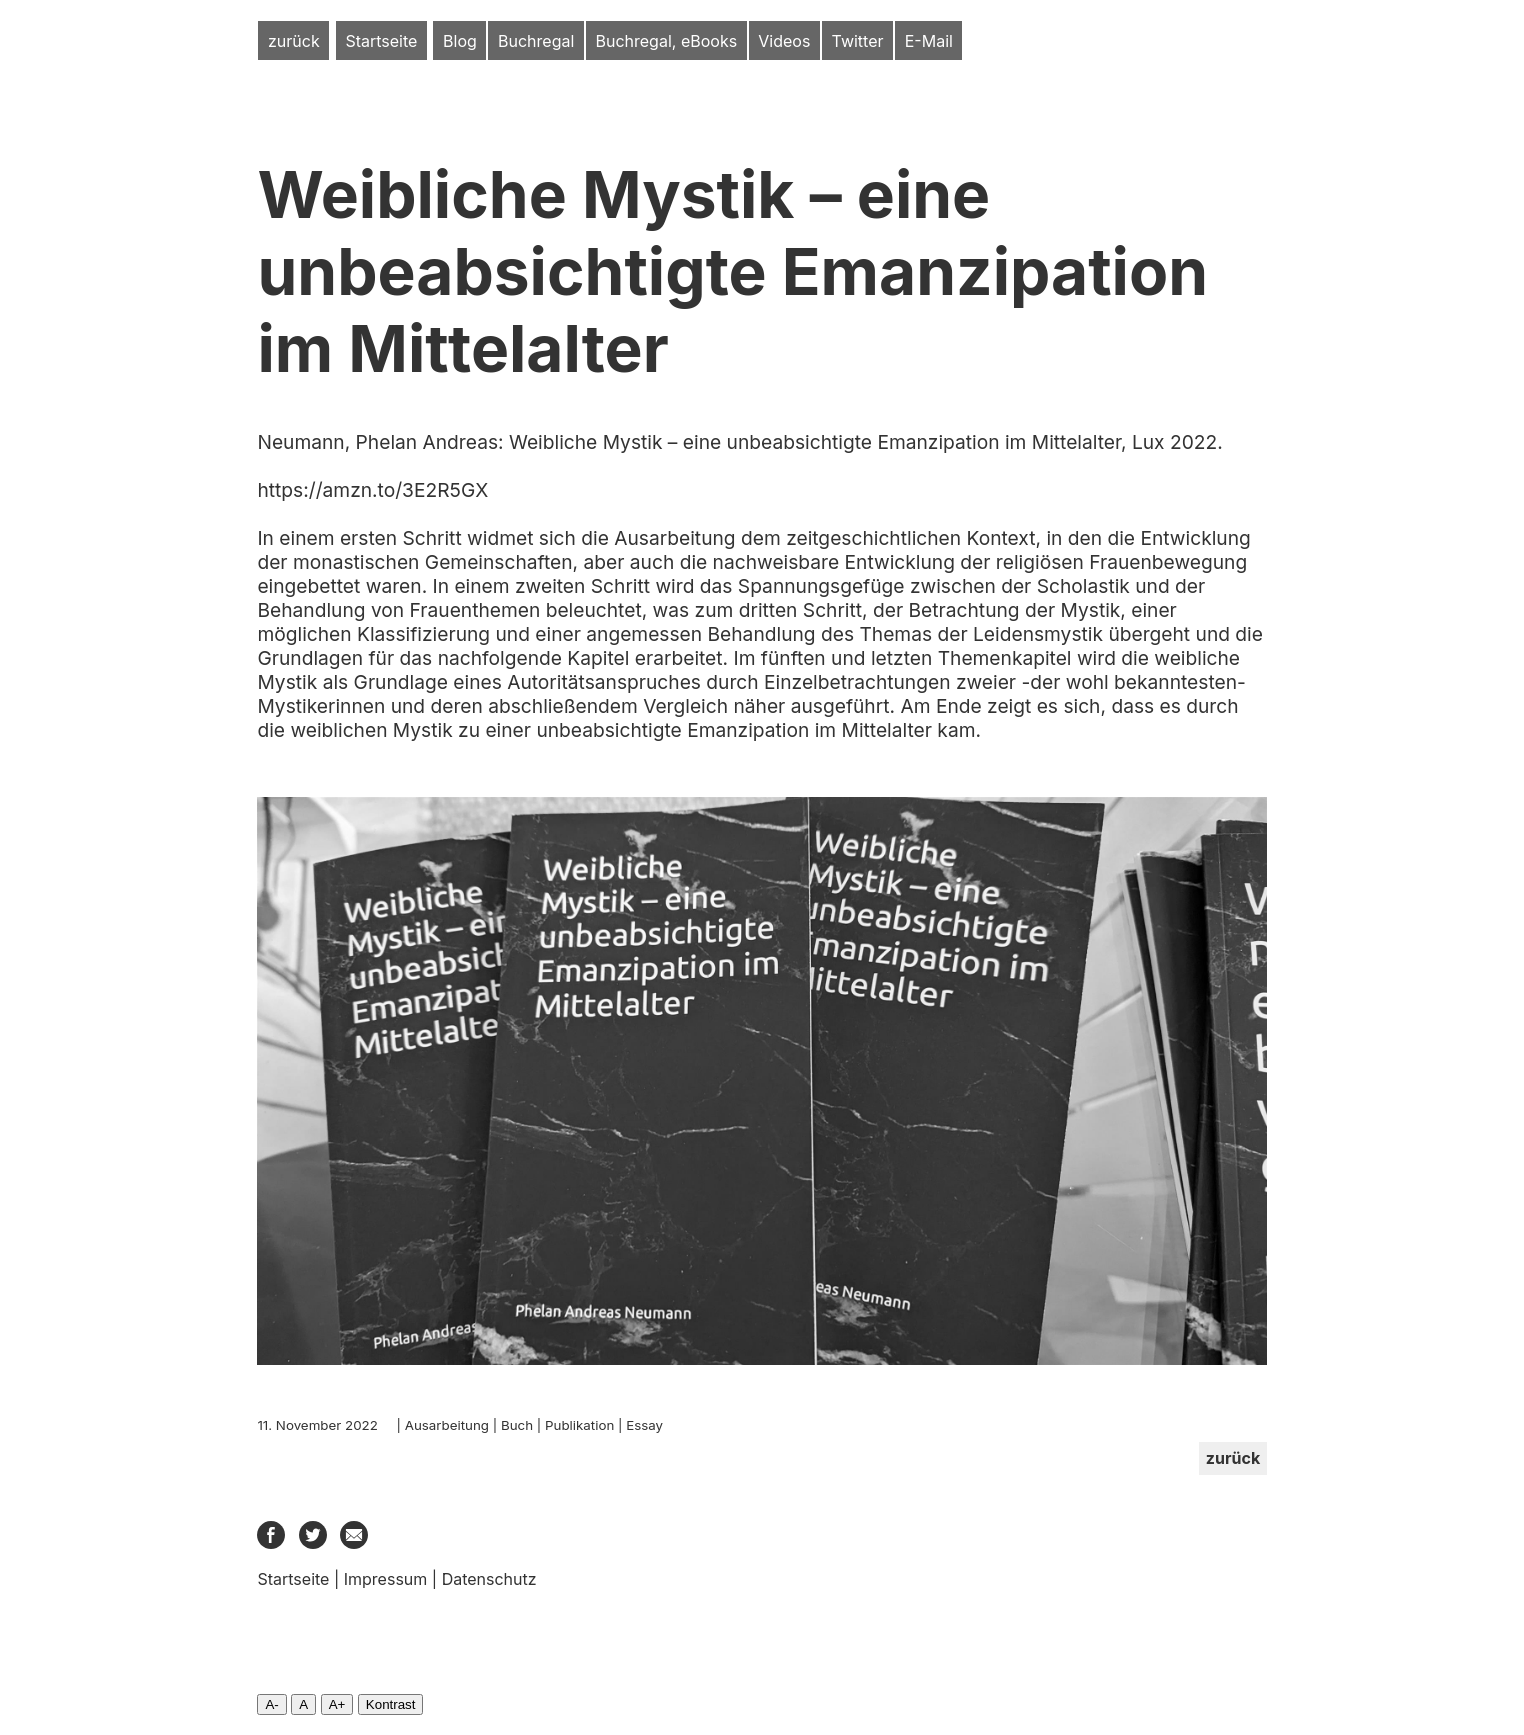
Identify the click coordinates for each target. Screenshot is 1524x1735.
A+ (337, 1704)
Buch (517, 1425)
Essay (644, 1425)
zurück (294, 41)
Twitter (858, 41)
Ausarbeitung (447, 1425)
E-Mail (929, 41)
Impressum (386, 1579)
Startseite (381, 41)
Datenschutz (489, 1579)
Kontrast (391, 1704)
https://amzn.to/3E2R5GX (372, 490)
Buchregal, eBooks (667, 41)
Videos (784, 41)
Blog (460, 41)
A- (271, 1704)
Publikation (579, 1425)
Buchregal (536, 41)
